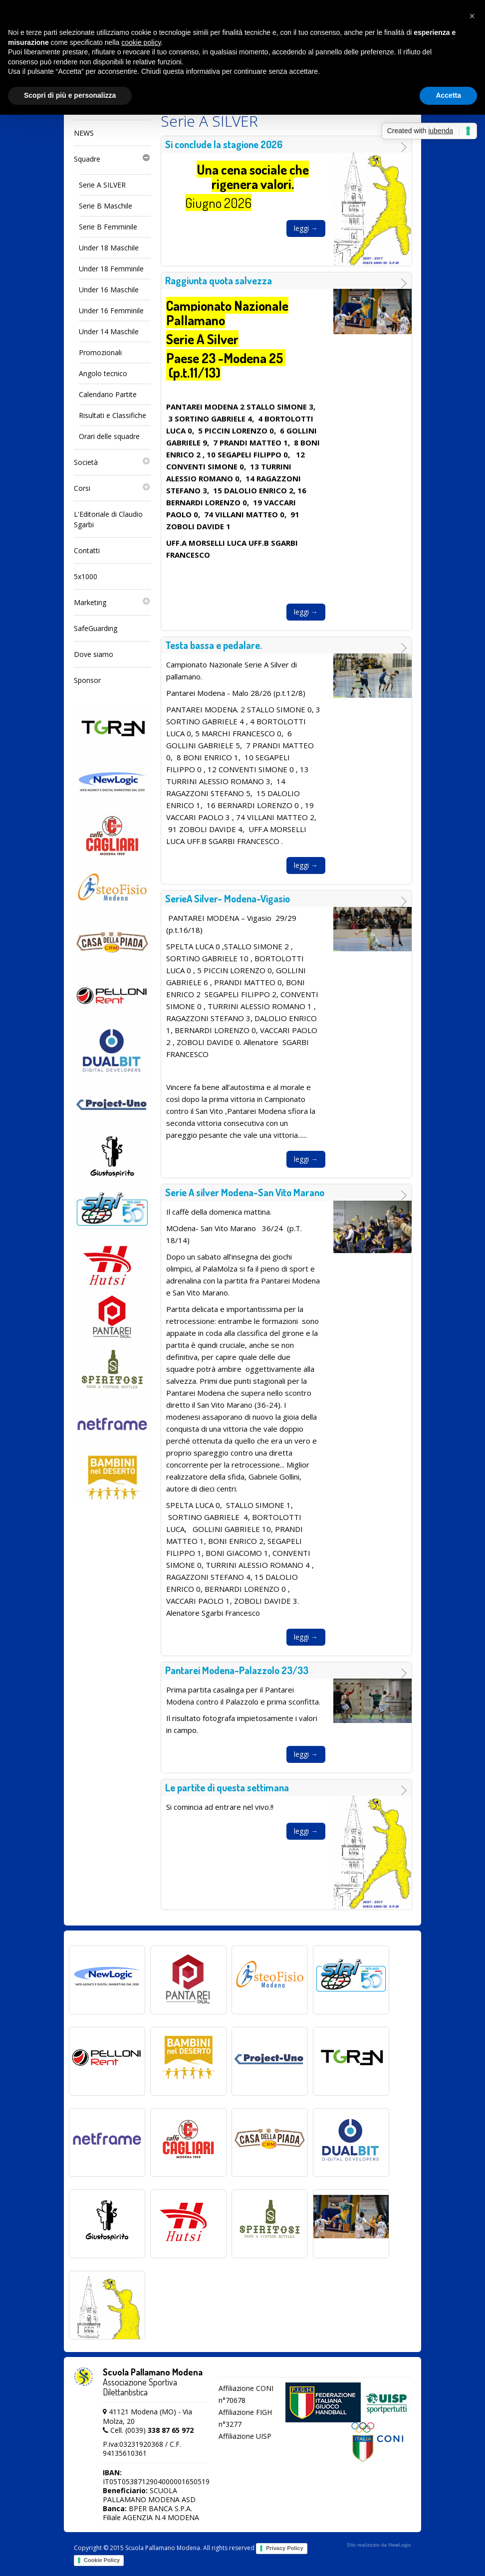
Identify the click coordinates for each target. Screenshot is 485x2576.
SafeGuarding (95, 628)
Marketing (112, 602)
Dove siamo (93, 654)
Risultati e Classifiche (112, 415)
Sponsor (87, 680)
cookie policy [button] (141, 42)
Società (112, 462)
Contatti (87, 550)
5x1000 (85, 576)
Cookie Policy (102, 2560)
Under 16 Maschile (109, 289)
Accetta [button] (448, 95)
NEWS (84, 133)
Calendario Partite (108, 394)
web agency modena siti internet (379, 2545)
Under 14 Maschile (109, 331)
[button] (472, 16)
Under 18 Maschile (109, 247)
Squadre (112, 159)
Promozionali (100, 352)
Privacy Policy (284, 2548)
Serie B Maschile (105, 206)
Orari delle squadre (109, 436)
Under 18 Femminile (111, 268)
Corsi (112, 488)
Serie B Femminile (108, 226)
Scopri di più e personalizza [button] (70, 95)
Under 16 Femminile (111, 310)
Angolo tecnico (103, 373)
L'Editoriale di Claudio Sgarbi (108, 519)
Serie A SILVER (102, 185)
